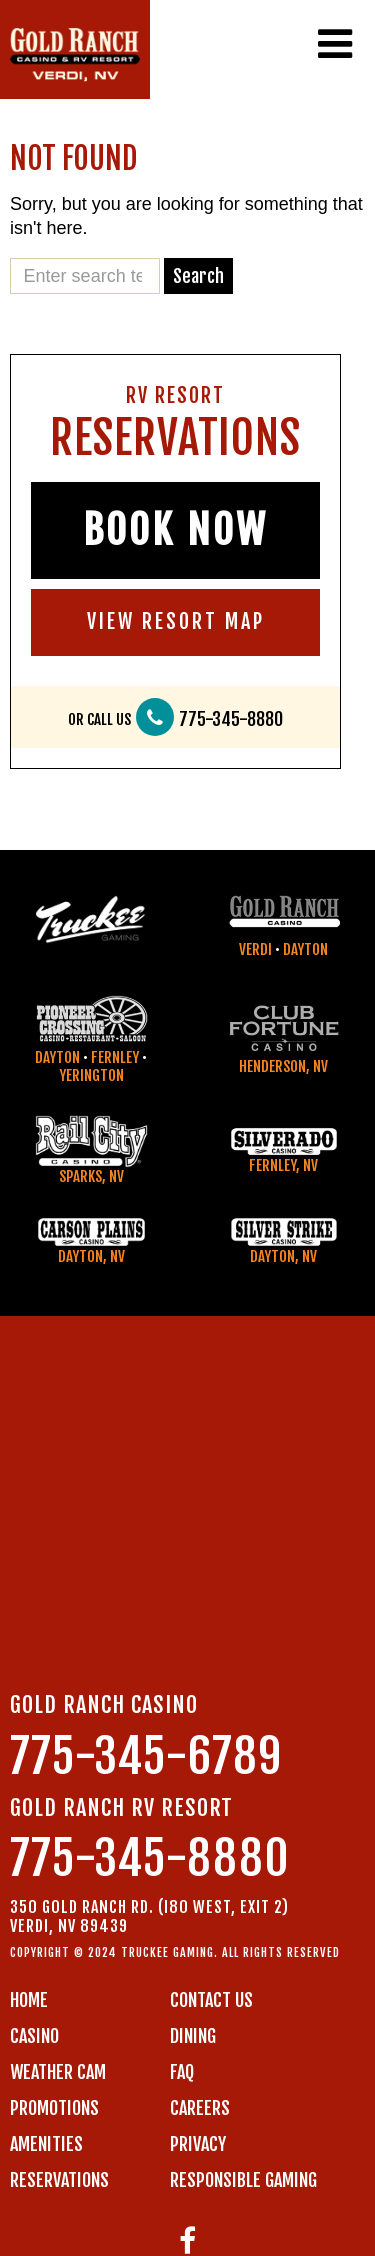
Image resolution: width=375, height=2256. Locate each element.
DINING (193, 2036)
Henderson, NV (283, 1066)
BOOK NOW (175, 530)
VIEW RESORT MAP (176, 621)
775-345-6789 (146, 1756)
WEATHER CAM (58, 2072)
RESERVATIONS (59, 2180)
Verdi (255, 949)
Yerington (91, 1075)
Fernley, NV (283, 1165)
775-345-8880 (231, 719)
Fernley (115, 1057)
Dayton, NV (91, 1256)
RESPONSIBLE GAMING (243, 2180)
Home (29, 2000)
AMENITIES (46, 2144)
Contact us (211, 2000)
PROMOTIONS (54, 2108)
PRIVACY (198, 2144)
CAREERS (200, 2108)
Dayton (305, 949)
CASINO (34, 2036)
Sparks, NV (91, 1176)
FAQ (182, 2072)
